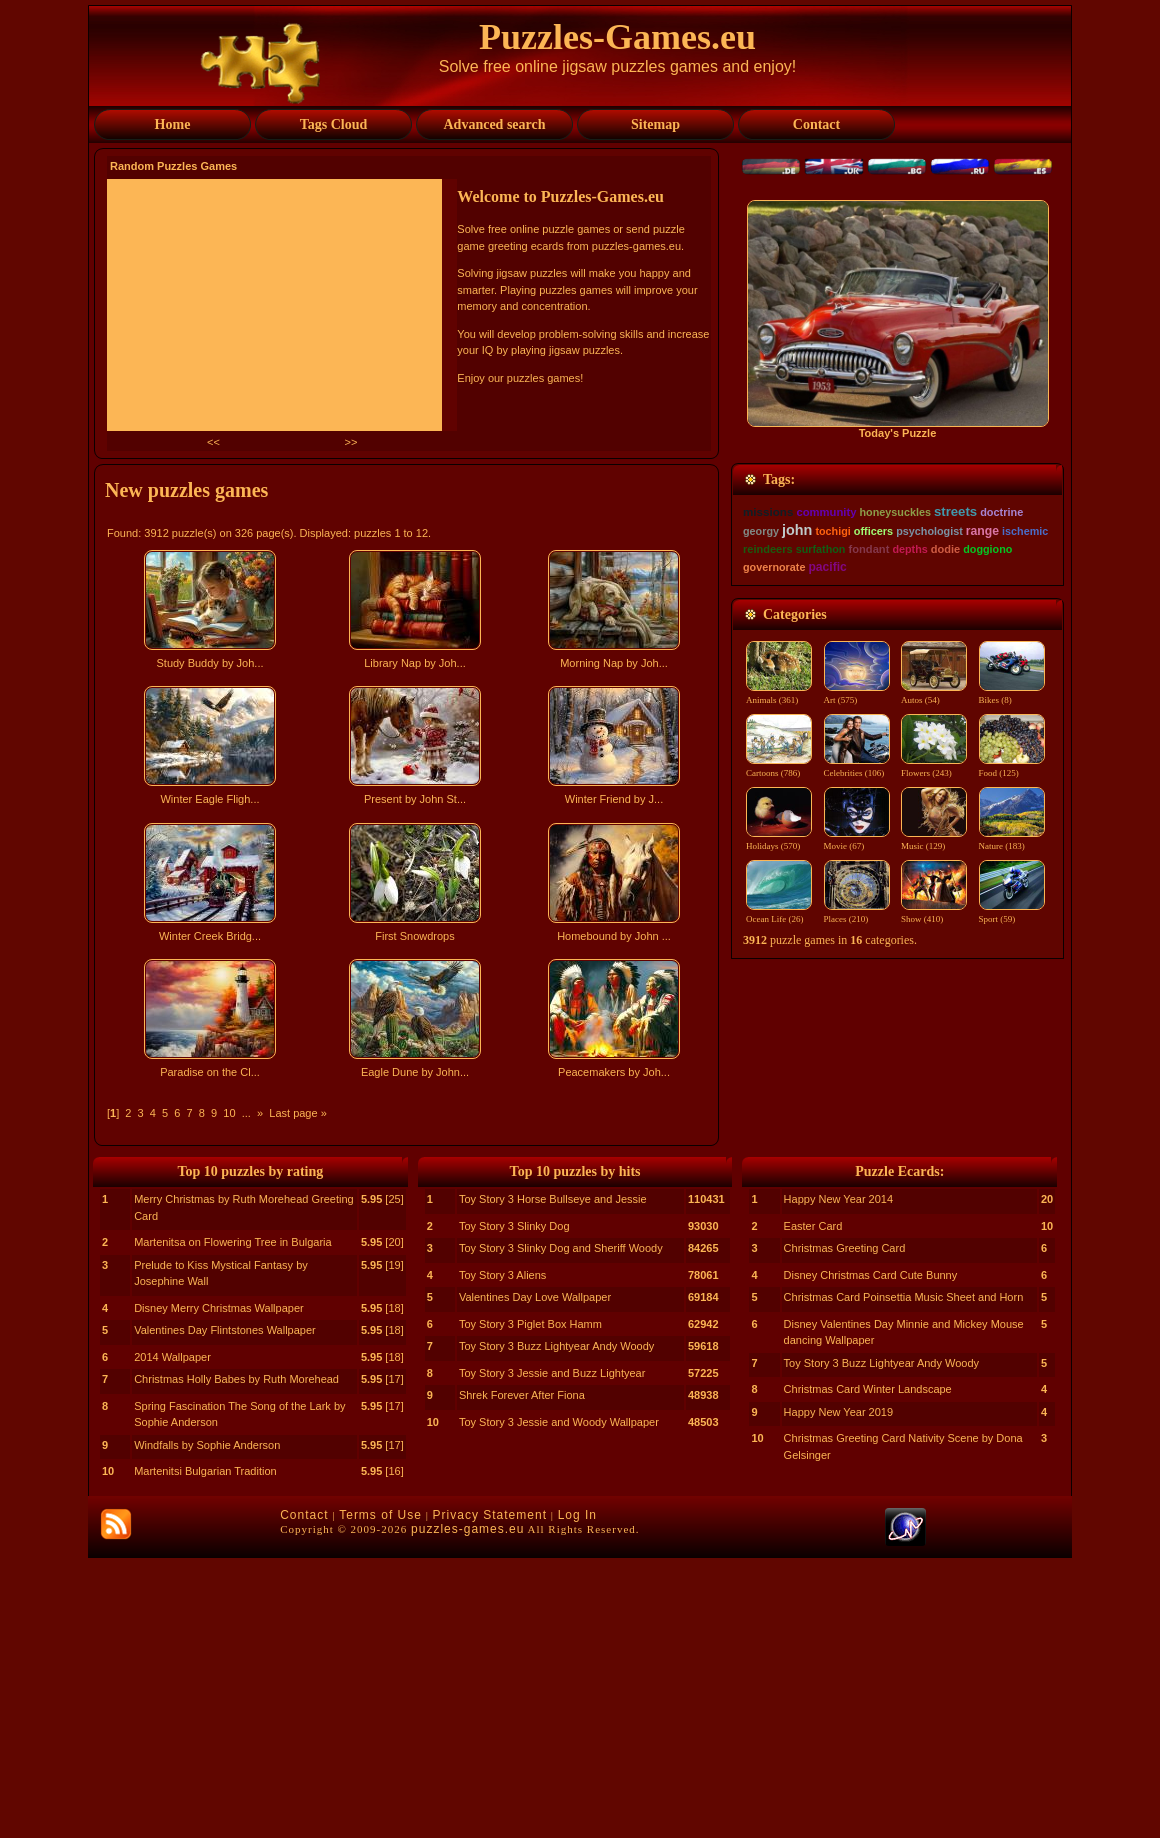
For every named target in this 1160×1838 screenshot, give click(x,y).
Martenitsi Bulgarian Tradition (205, 1751)
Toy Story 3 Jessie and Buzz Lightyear (552, 1653)
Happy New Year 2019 (838, 1692)
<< (215, 442)
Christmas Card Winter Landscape (868, 1669)
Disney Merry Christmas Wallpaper (219, 1588)
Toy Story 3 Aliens (502, 1555)
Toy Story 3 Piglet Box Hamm (530, 1604)
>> (350, 442)
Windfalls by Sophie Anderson (207, 1725)
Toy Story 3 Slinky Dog (514, 1506)
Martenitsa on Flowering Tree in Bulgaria (232, 1522)
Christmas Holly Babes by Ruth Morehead (236, 1659)
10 (229, 1113)
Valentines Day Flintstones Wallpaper (225, 1610)
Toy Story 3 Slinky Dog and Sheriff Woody (561, 1528)
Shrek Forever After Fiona (522, 1675)
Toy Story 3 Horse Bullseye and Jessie (553, 1479)
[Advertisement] (409, 1262)
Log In (577, 1795)
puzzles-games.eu (467, 1809)
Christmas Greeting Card (845, 1528)
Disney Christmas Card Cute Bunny (871, 1555)
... (246, 1113)
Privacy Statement (490, 1795)
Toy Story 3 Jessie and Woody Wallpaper (559, 1702)
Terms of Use (380, 1795)
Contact (304, 1795)
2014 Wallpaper (172, 1637)
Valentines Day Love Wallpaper (535, 1577)
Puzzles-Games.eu (617, 37)
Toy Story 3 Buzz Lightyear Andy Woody (556, 1626)
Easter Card (813, 1506)
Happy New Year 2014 (838, 1479)
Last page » (298, 1113)
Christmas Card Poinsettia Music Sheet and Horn (904, 1577)
